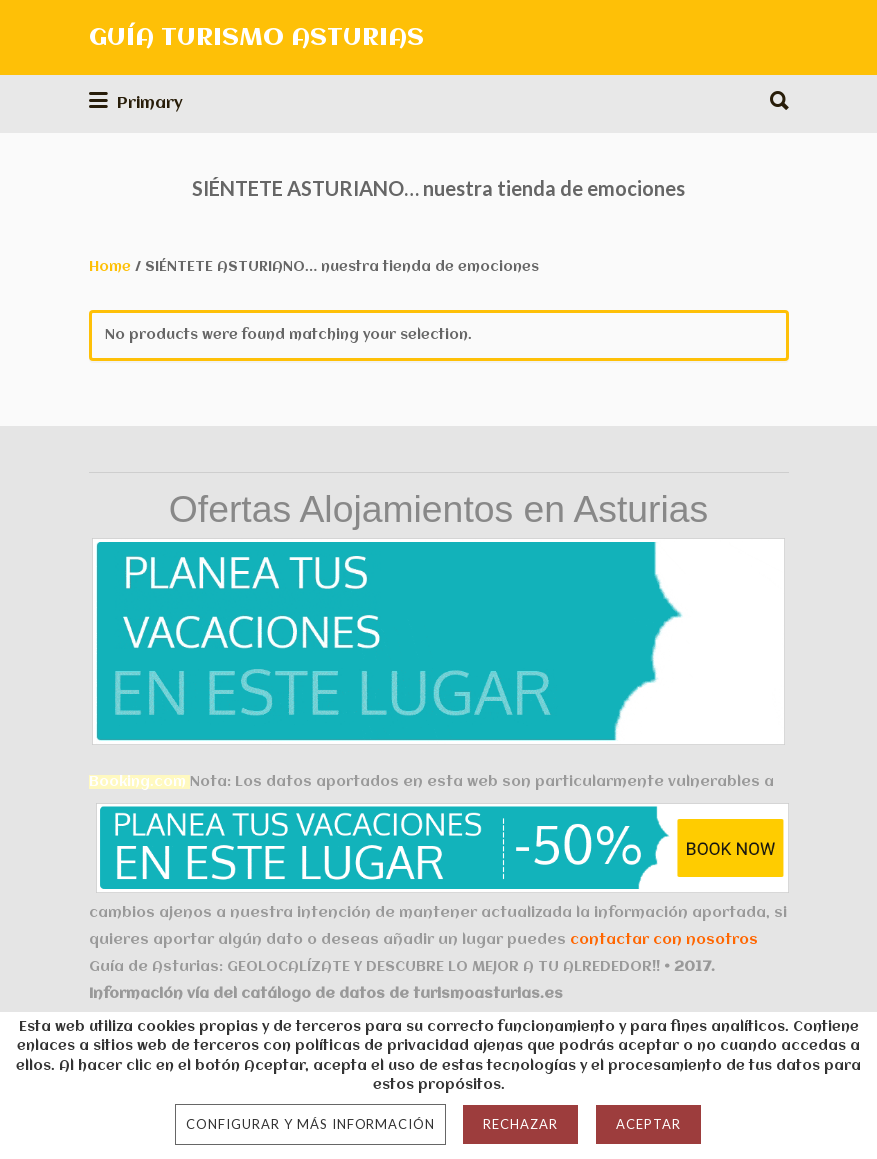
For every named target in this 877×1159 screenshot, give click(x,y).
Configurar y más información (310, 1124)
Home (110, 267)
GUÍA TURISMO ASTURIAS (256, 38)
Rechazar (520, 1124)
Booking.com (137, 782)
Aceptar (648, 1124)
